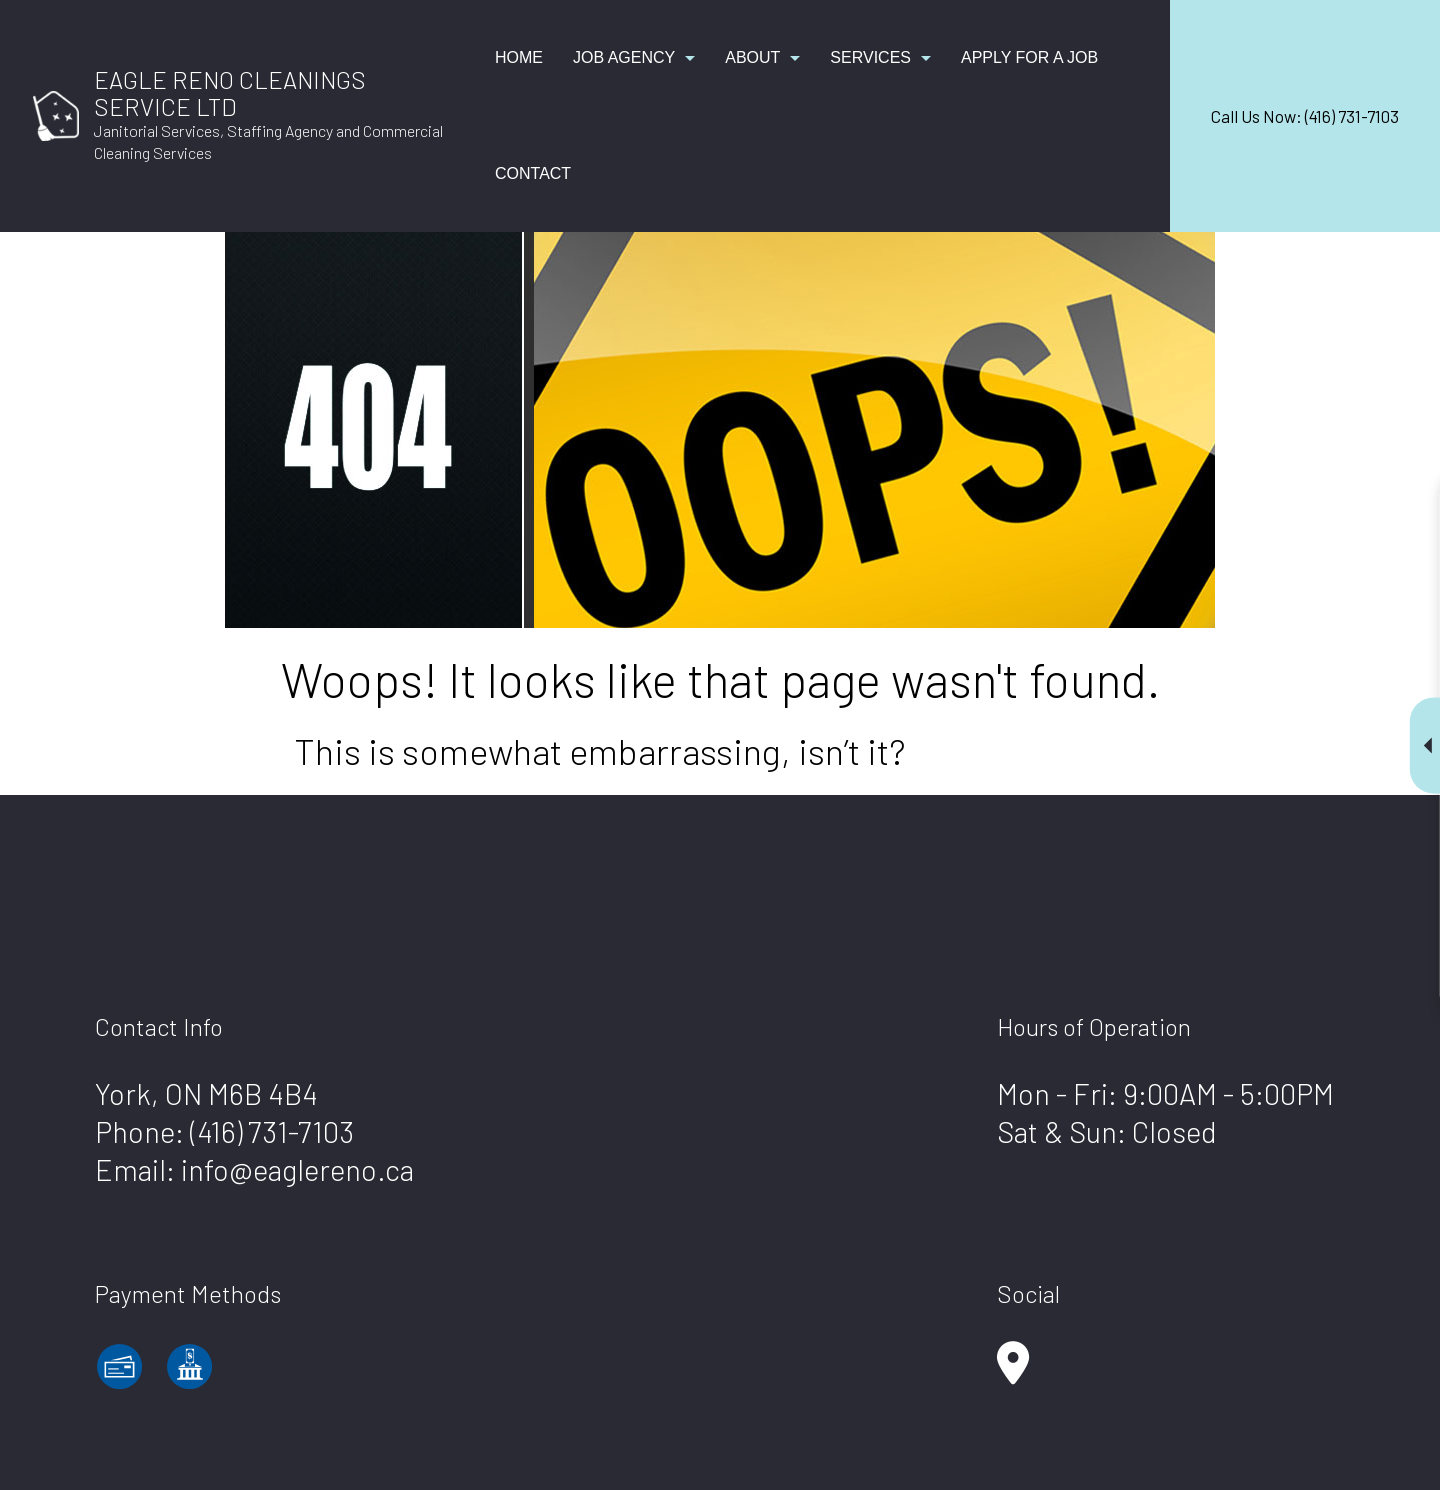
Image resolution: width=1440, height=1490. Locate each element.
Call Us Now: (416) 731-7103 (1305, 116)
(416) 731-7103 (272, 1131)
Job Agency (624, 57)
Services (870, 57)
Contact (533, 173)
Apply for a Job (1029, 57)
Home (519, 57)
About (752, 57)
